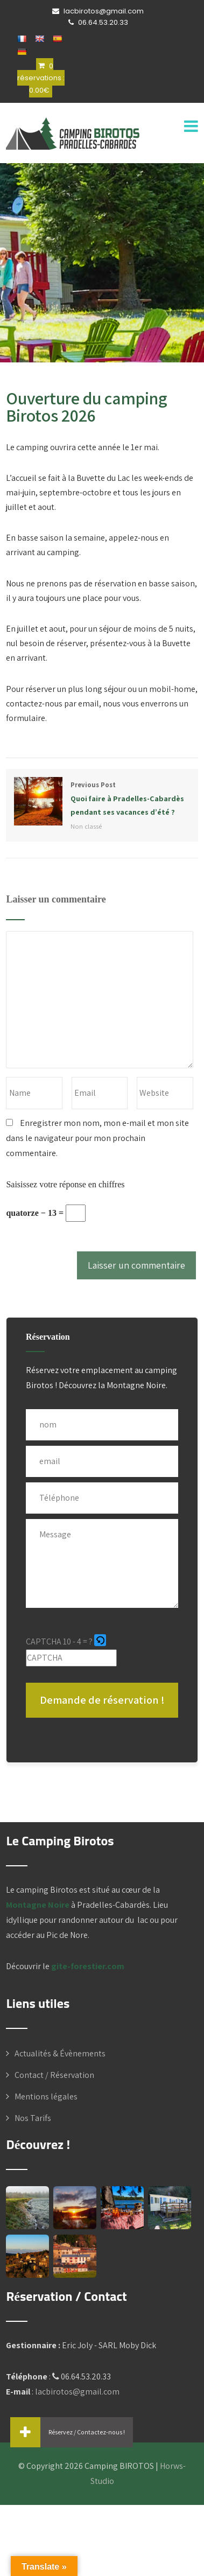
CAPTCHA (43, 1641)
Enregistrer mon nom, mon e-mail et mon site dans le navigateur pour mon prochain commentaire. (97, 1138)
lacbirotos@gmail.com (77, 2391)
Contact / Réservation (54, 2075)
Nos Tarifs (33, 2118)
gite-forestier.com (87, 1966)
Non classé (86, 826)
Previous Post (102, 799)
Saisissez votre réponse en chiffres (65, 1184)
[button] (101, 1641)
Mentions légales (46, 2096)
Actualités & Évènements (60, 2053)
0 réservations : (41, 77)
